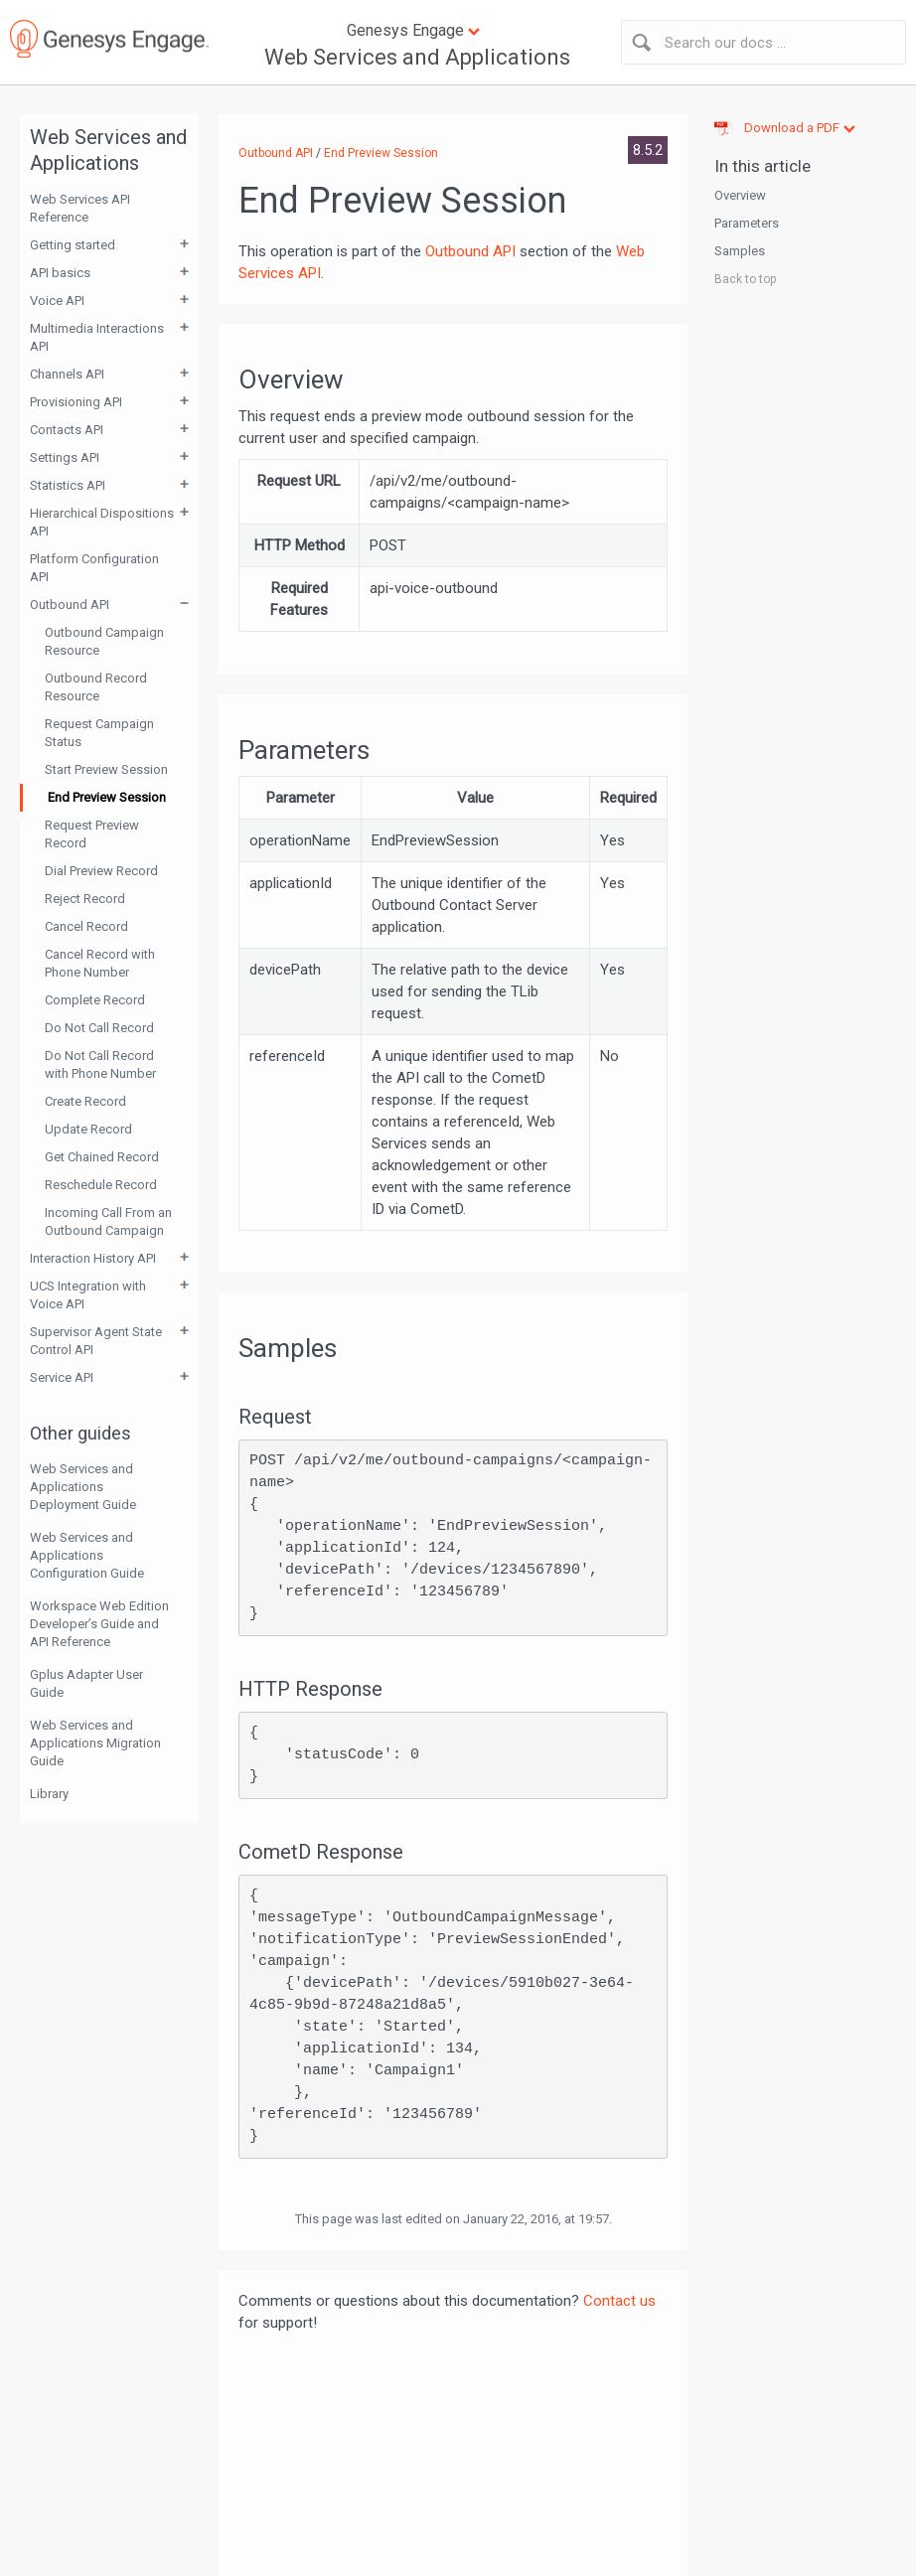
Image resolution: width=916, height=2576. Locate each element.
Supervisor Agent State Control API (96, 1340)
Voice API (57, 300)
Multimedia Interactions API (97, 337)
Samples (739, 250)
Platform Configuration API (94, 567)
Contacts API (66, 429)
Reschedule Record (101, 1184)
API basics (60, 272)
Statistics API (67, 485)
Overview (740, 195)
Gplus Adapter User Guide (86, 1683)
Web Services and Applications (417, 57)
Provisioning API (76, 401)
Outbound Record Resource (96, 687)
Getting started (72, 244)
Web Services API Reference (80, 208)
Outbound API (69, 604)
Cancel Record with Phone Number (100, 963)
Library (49, 1793)
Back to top (745, 279)
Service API (61, 1377)
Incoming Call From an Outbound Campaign (108, 1221)
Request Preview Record (92, 834)
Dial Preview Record (101, 870)
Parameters (746, 223)
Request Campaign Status (99, 732)
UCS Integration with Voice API (88, 1295)
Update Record (88, 1129)
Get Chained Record (102, 1156)
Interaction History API (93, 1258)
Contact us (619, 2301)
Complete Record (95, 999)
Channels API (67, 374)
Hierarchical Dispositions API (102, 522)
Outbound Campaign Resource (104, 641)
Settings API (64, 457)
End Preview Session (107, 797)
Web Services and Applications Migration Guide (95, 1743)
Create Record (85, 1101)
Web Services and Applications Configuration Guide (87, 1555)
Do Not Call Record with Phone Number (100, 1064)
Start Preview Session (106, 769)
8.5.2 (648, 150)
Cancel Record (86, 926)
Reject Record (85, 898)
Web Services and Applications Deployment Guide (83, 1486)
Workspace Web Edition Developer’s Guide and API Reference (99, 1623)
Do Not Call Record (99, 1027)
